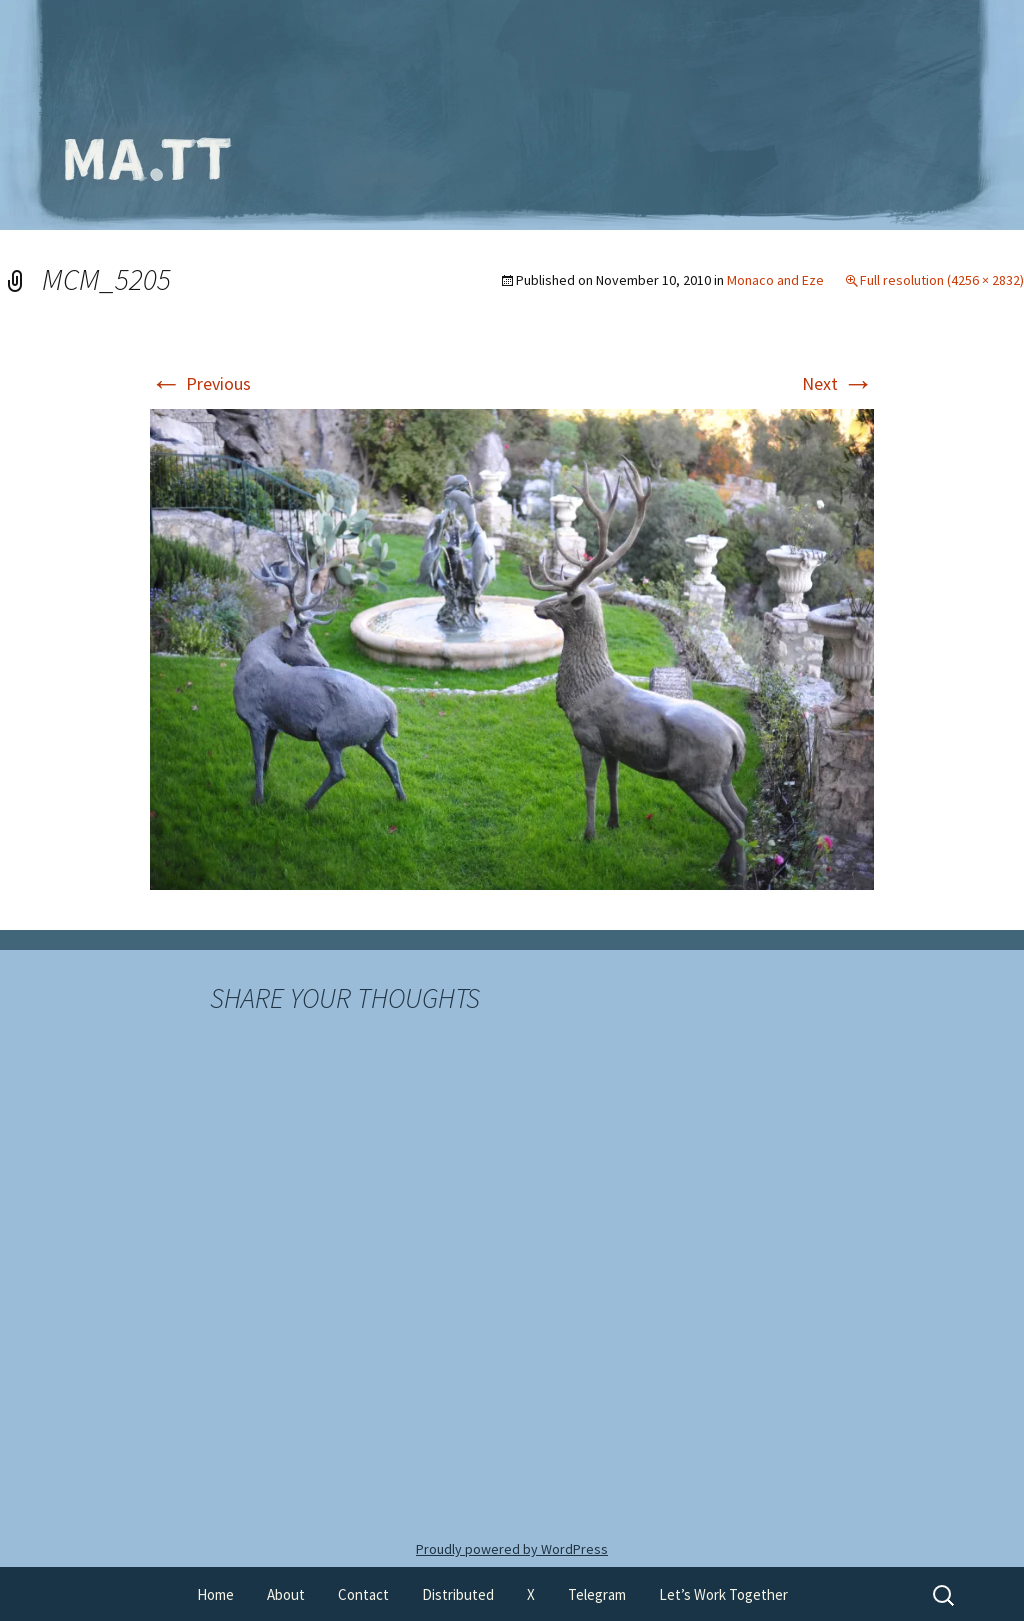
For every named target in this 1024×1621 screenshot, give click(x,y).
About (286, 1594)
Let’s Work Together (723, 1594)
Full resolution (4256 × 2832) (942, 280)
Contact (363, 1594)
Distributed (458, 1594)
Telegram (597, 1594)
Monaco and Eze (775, 280)
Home (215, 1594)
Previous (200, 383)
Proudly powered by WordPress (512, 1549)
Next (838, 383)
